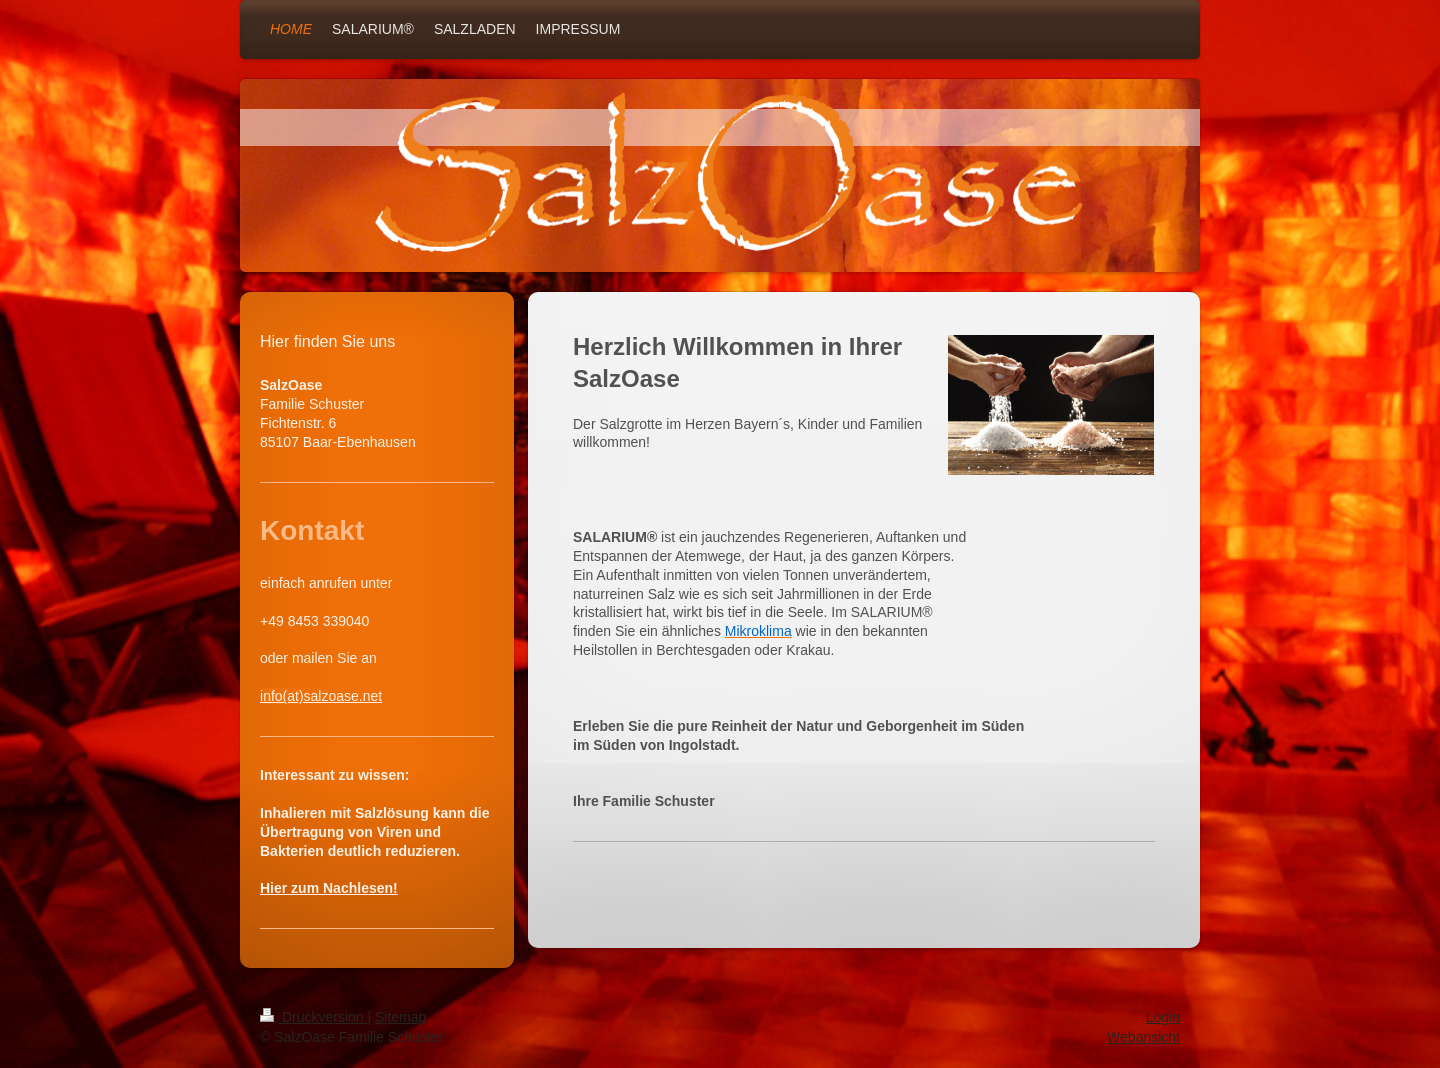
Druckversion (313, 1017)
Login (1163, 1017)
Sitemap (400, 1017)
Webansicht (1143, 1037)
